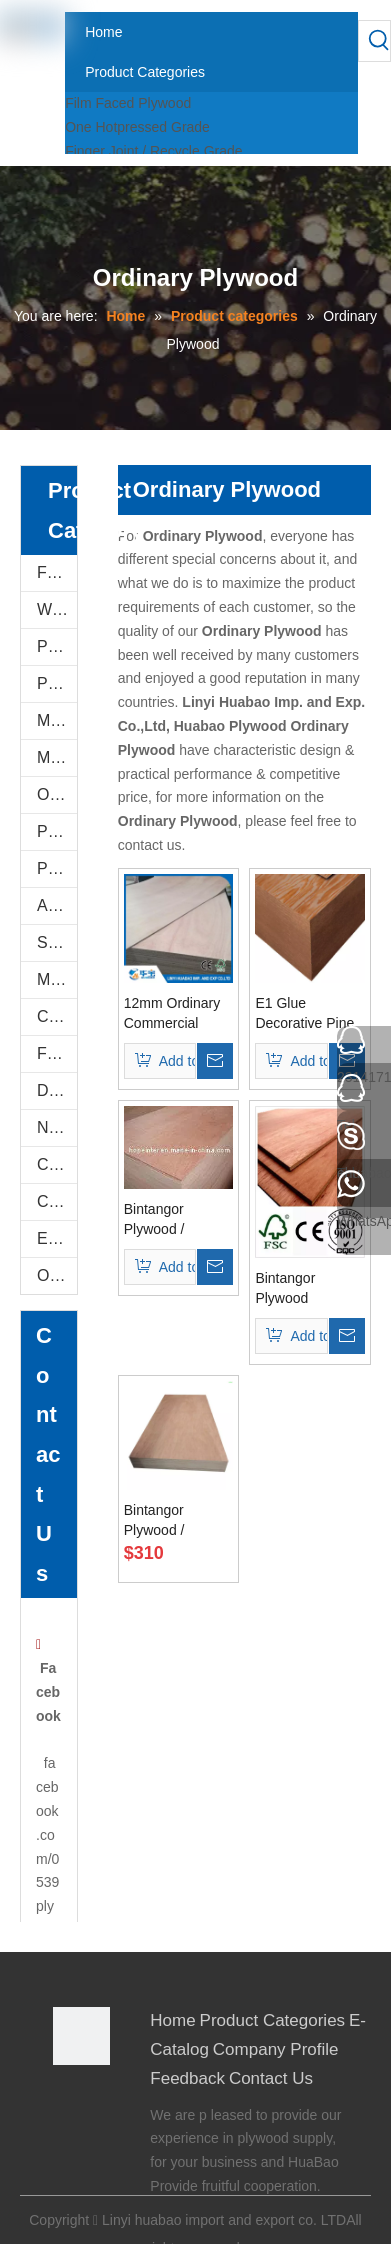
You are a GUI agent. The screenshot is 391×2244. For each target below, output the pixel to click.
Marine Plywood (57, 979)
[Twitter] (66, 2152)
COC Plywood (57, 1201)
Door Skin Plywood (57, 1090)
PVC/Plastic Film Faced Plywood (57, 831)
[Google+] (66, 2125)
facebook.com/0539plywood (49, 1858)
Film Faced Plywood (128, 103)
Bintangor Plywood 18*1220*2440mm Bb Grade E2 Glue (310, 1289)
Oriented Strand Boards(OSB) (57, 794)
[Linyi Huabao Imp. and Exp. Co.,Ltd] (82, 2036)
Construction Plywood (57, 1164)
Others (57, 1275)
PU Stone (57, 646)
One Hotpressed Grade (137, 127)
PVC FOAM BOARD (57, 683)
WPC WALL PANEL (57, 609)
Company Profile (276, 2049)
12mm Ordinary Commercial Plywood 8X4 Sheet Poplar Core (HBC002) (172, 1014)
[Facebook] (66, 2098)
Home (172, 2020)
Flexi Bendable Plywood (57, 1053)
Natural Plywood (57, 1127)
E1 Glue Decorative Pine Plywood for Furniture (304, 1014)
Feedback (187, 2078)
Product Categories (273, 2020)
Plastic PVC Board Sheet (57, 868)
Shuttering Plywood (57, 942)
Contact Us (271, 2078)
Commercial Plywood (57, 1016)
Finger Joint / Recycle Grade (153, 151)
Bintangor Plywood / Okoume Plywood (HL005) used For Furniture (177, 1521)
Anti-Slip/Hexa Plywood (57, 905)
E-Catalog (57, 1238)
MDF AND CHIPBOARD (57, 757)
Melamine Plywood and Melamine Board (57, 720)
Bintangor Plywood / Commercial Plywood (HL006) (177, 1220)
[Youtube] (66, 2179)
